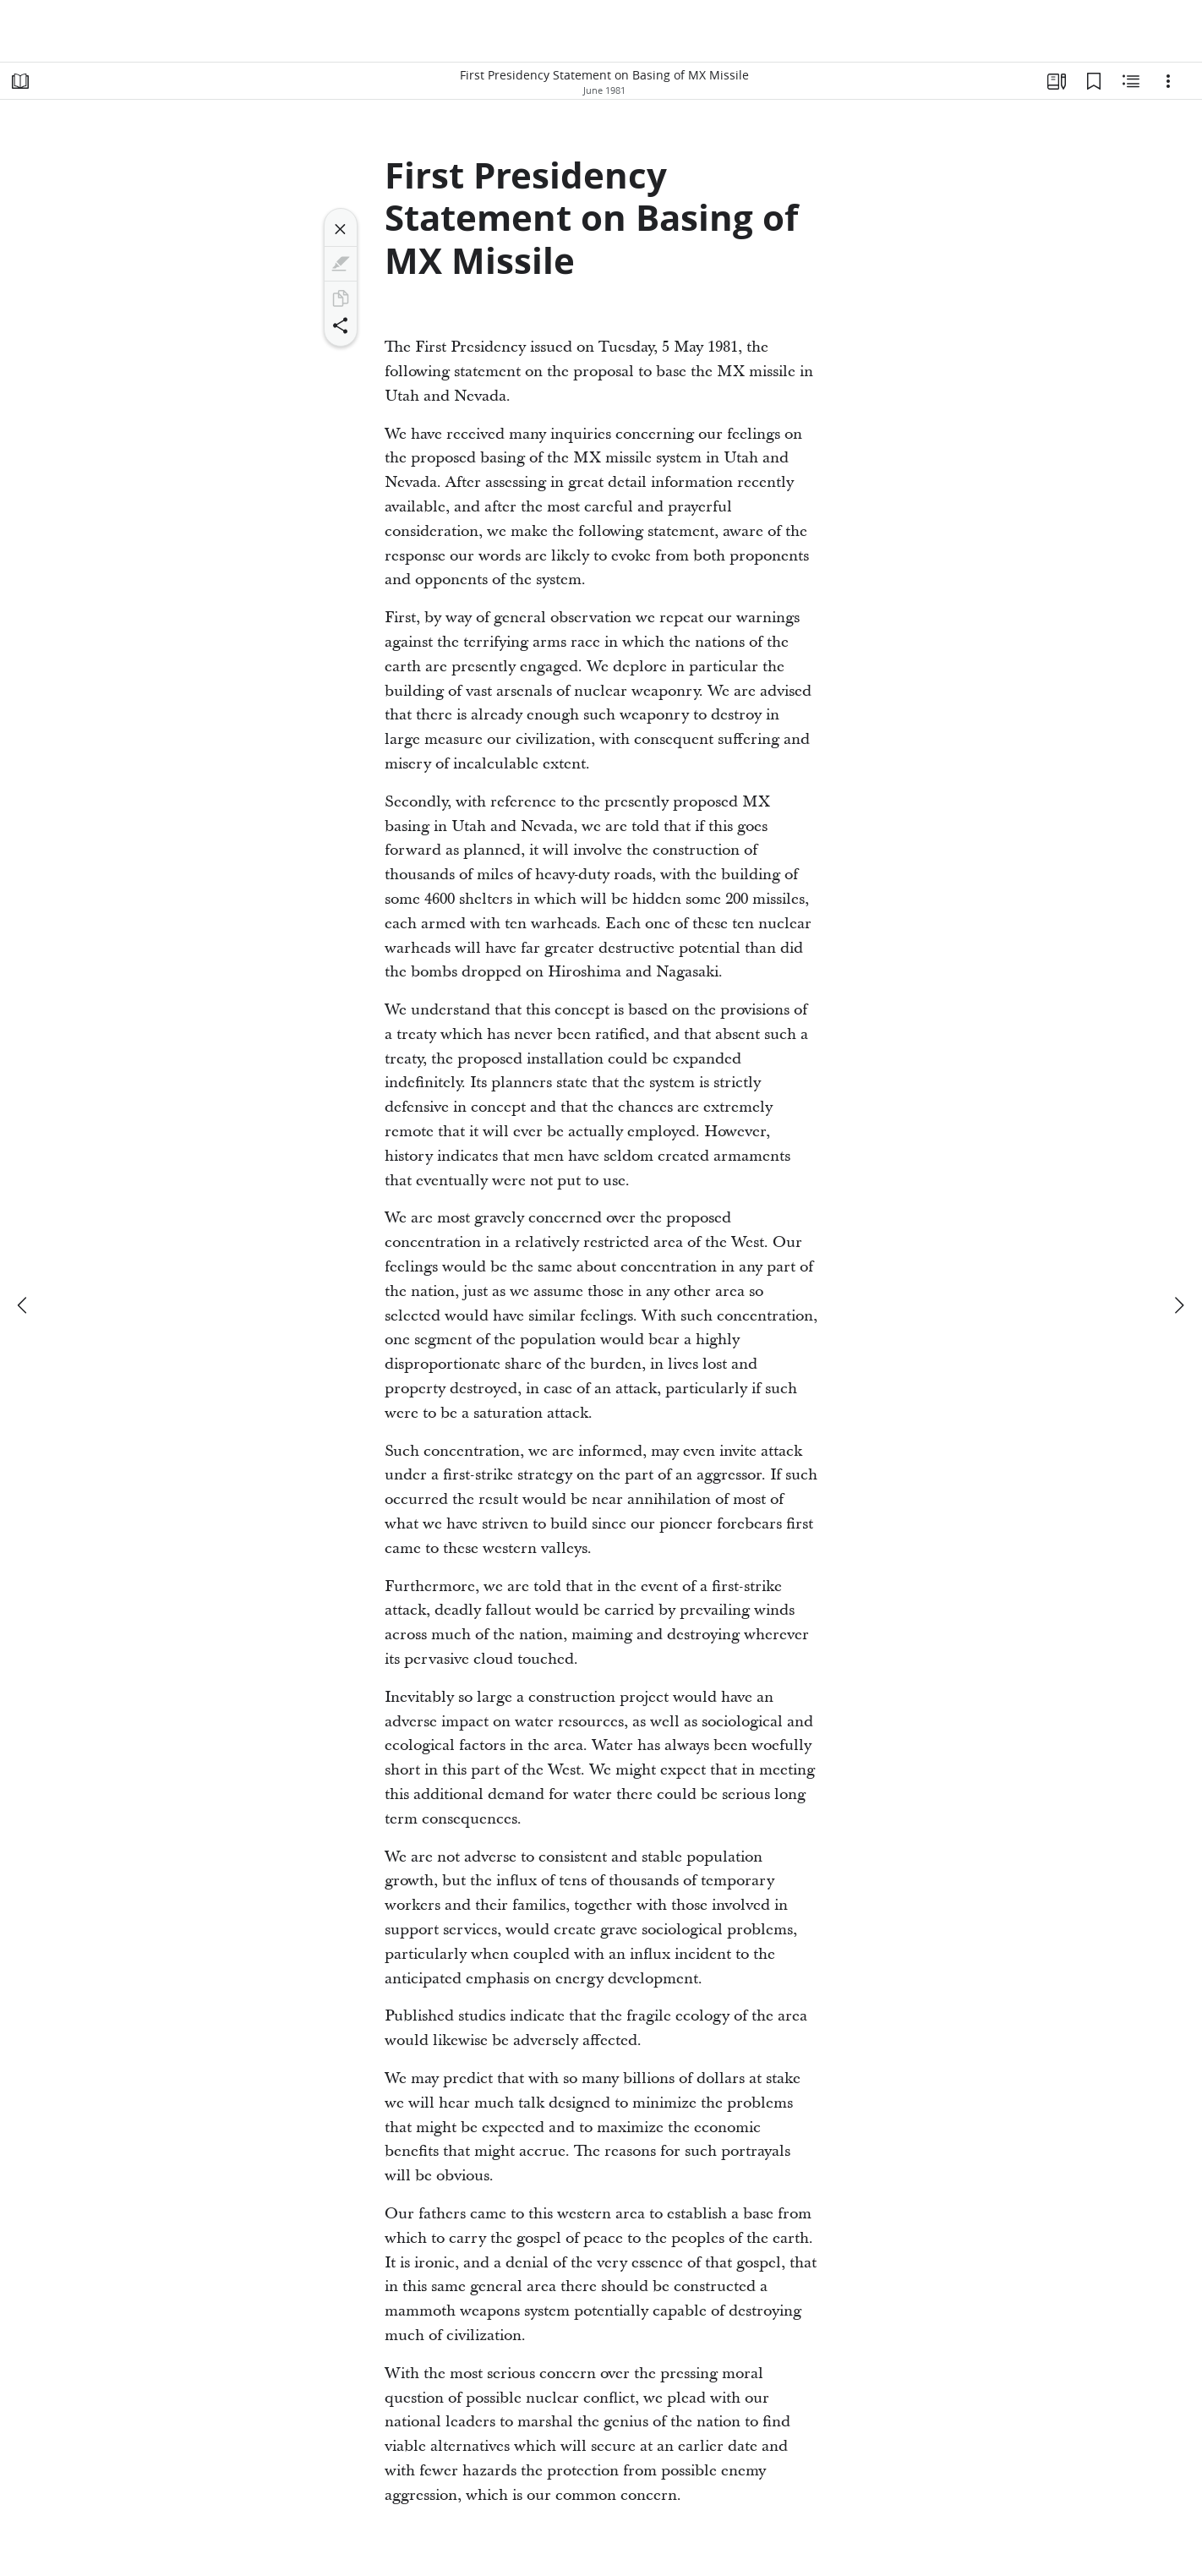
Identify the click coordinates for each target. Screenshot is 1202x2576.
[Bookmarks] (1094, 81)
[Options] (1168, 81)
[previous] (24, 1305)
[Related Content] (1131, 81)
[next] (1178, 1305)
